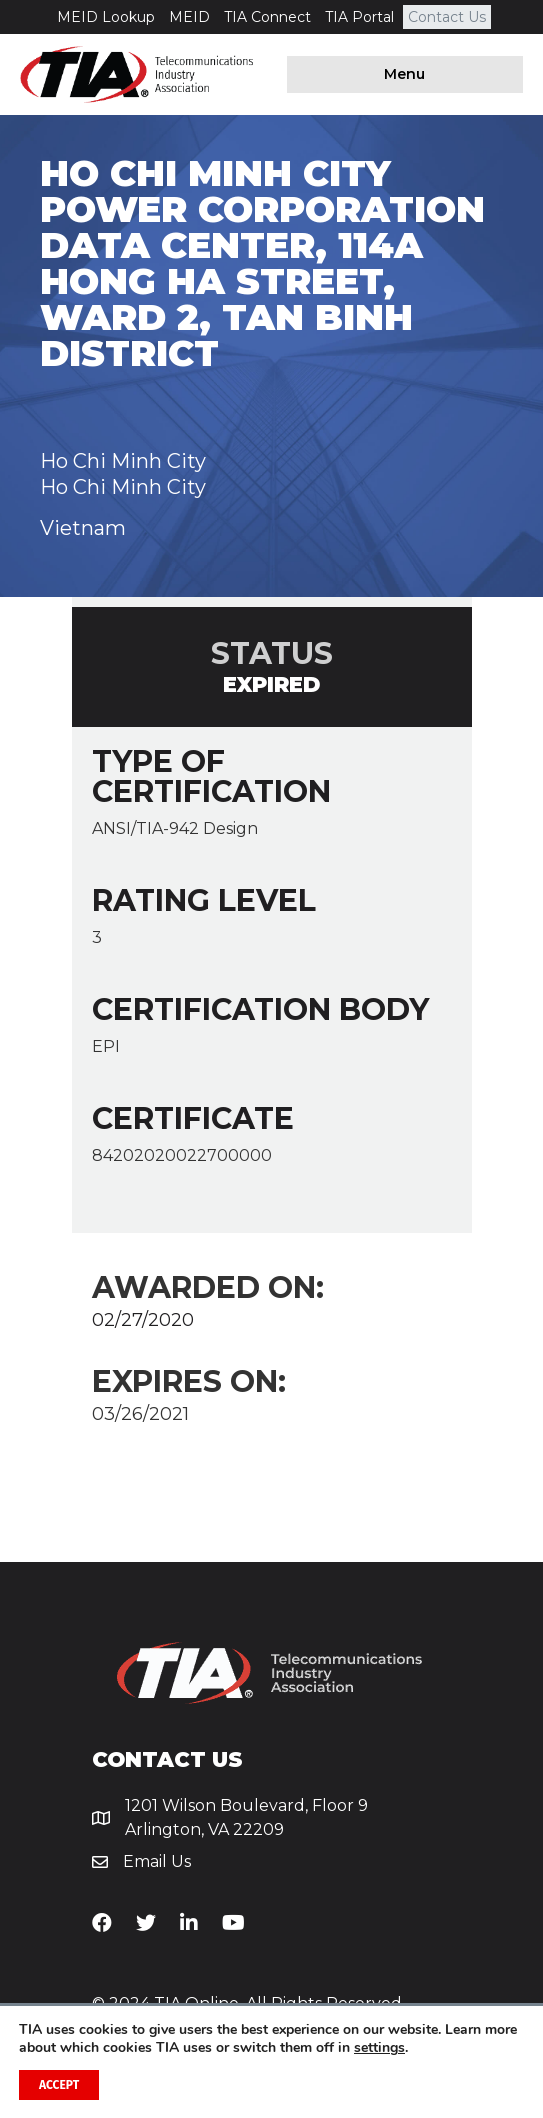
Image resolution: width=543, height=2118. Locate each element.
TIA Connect (267, 17)
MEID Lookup (106, 17)
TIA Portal (359, 17)
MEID (189, 17)
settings (379, 2048)
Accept (59, 2085)
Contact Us (447, 17)
